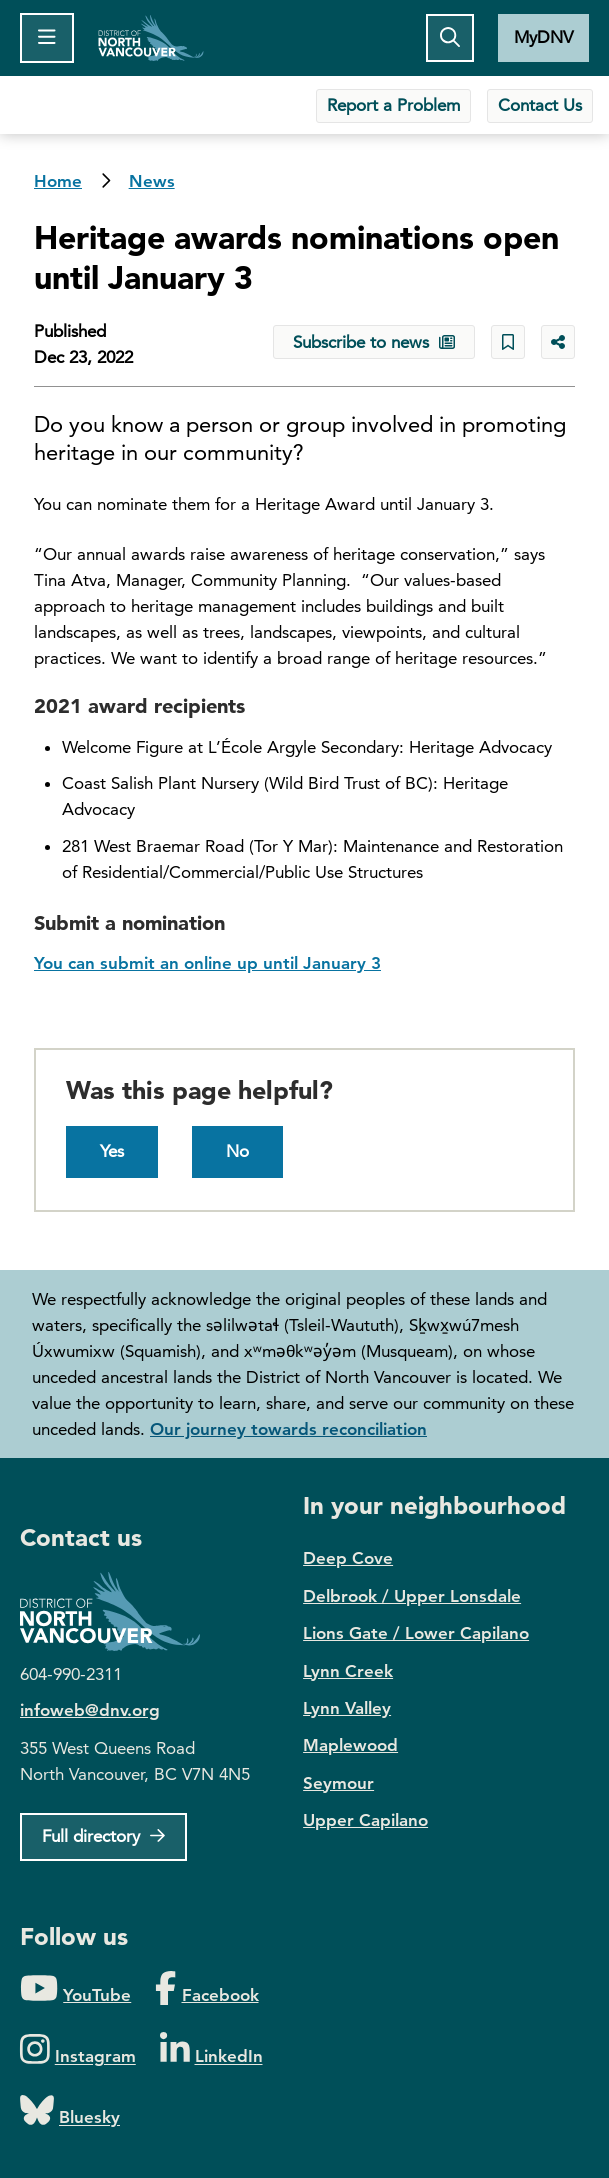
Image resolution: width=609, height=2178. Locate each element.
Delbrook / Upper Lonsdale (412, 1596)
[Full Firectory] (103, 1837)
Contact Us (540, 105)
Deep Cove (348, 1558)
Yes (112, 1151)
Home (151, 38)
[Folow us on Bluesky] (70, 2111)
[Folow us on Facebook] (206, 1989)
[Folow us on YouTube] (75, 1989)
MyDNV (543, 37)
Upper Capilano (365, 1820)
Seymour (338, 1783)
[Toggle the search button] (450, 38)
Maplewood (350, 1745)
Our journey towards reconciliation (288, 1429)
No (237, 1151)
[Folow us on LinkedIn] (211, 2050)
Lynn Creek (348, 1671)
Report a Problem (393, 105)
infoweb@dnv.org (90, 1710)
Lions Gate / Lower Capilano (416, 1633)
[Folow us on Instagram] (78, 2050)
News (152, 181)
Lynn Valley (347, 1708)
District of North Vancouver (120, 1611)
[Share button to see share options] (558, 342)
